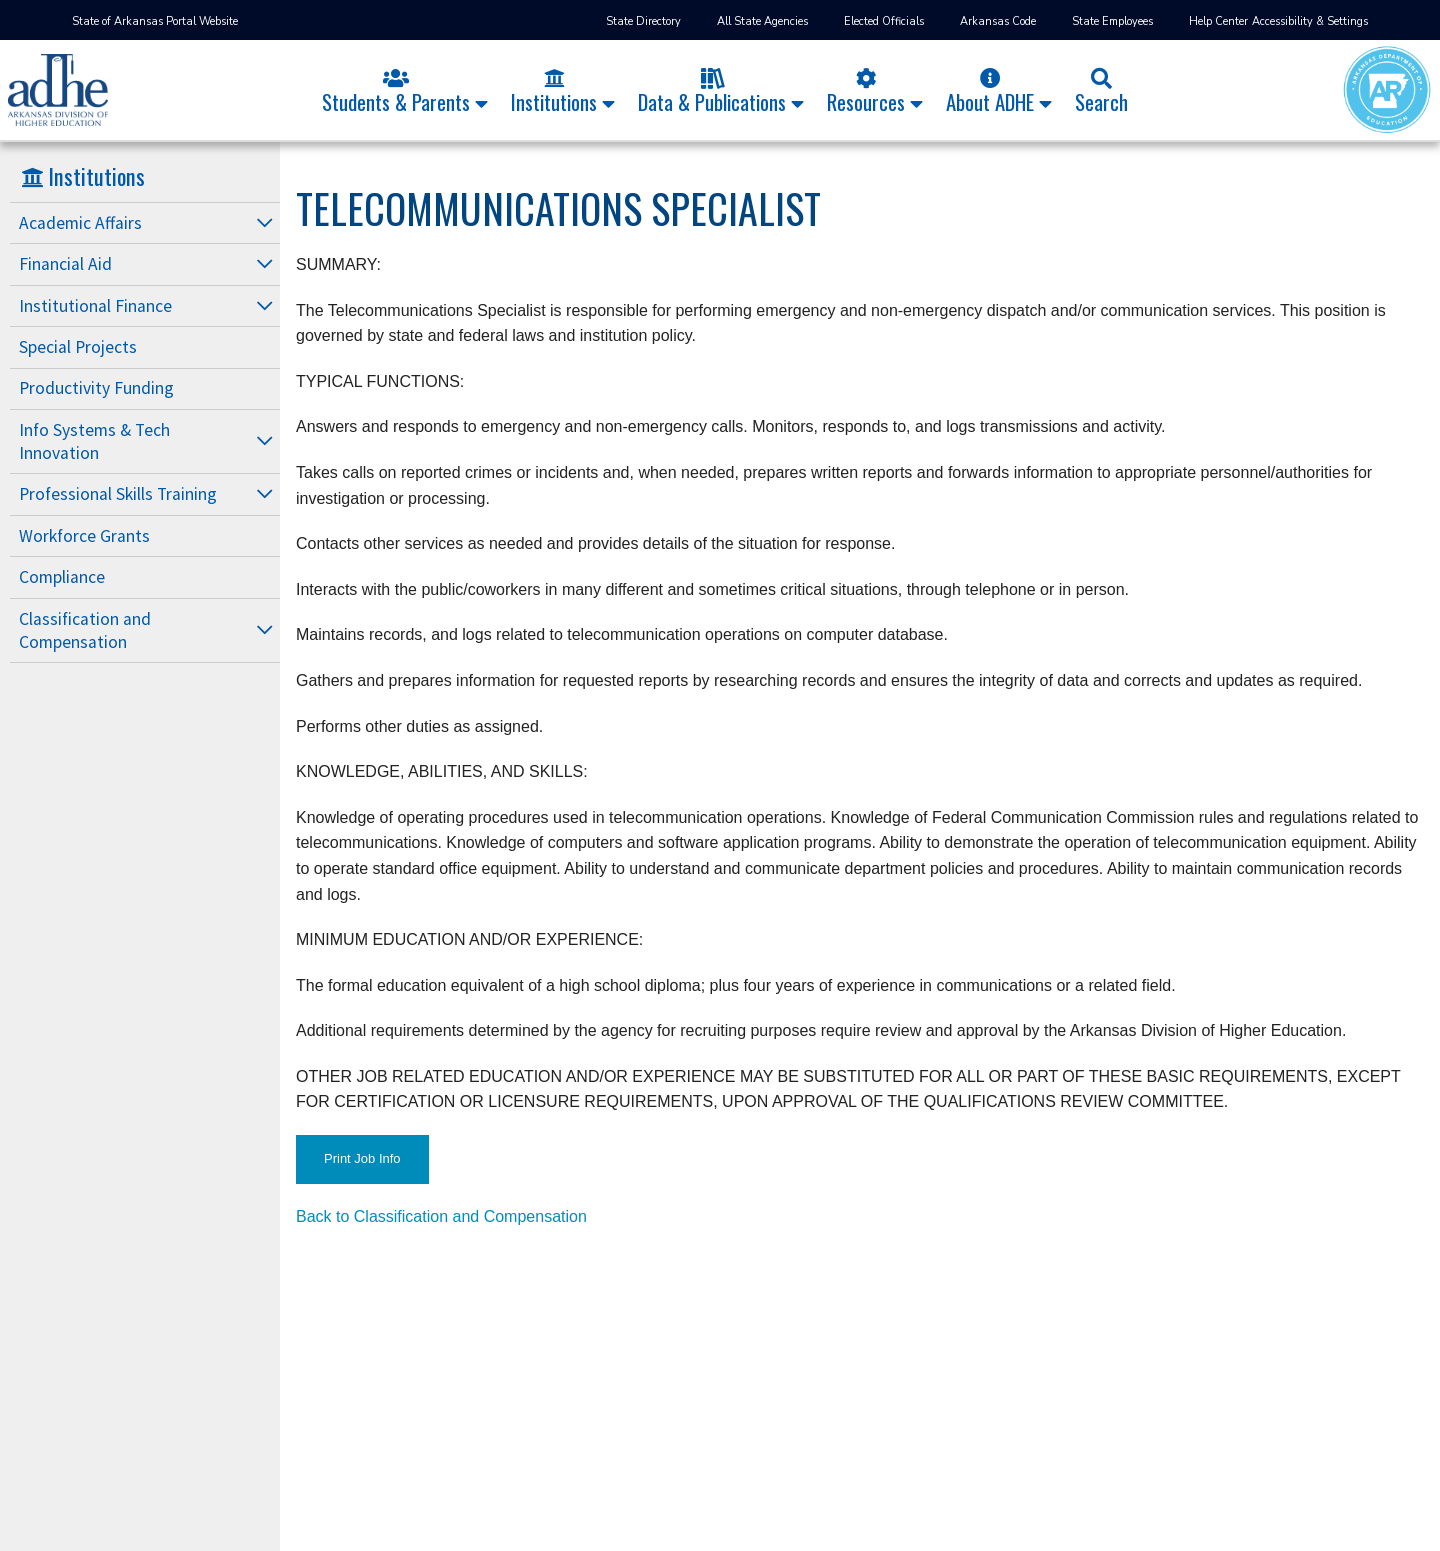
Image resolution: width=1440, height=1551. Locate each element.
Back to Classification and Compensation (441, 1216)
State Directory (643, 21)
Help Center (1218, 21)
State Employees (1112, 21)
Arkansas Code (998, 21)
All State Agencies (762, 21)
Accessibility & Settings (1310, 21)
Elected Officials (884, 21)
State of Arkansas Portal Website (155, 21)
